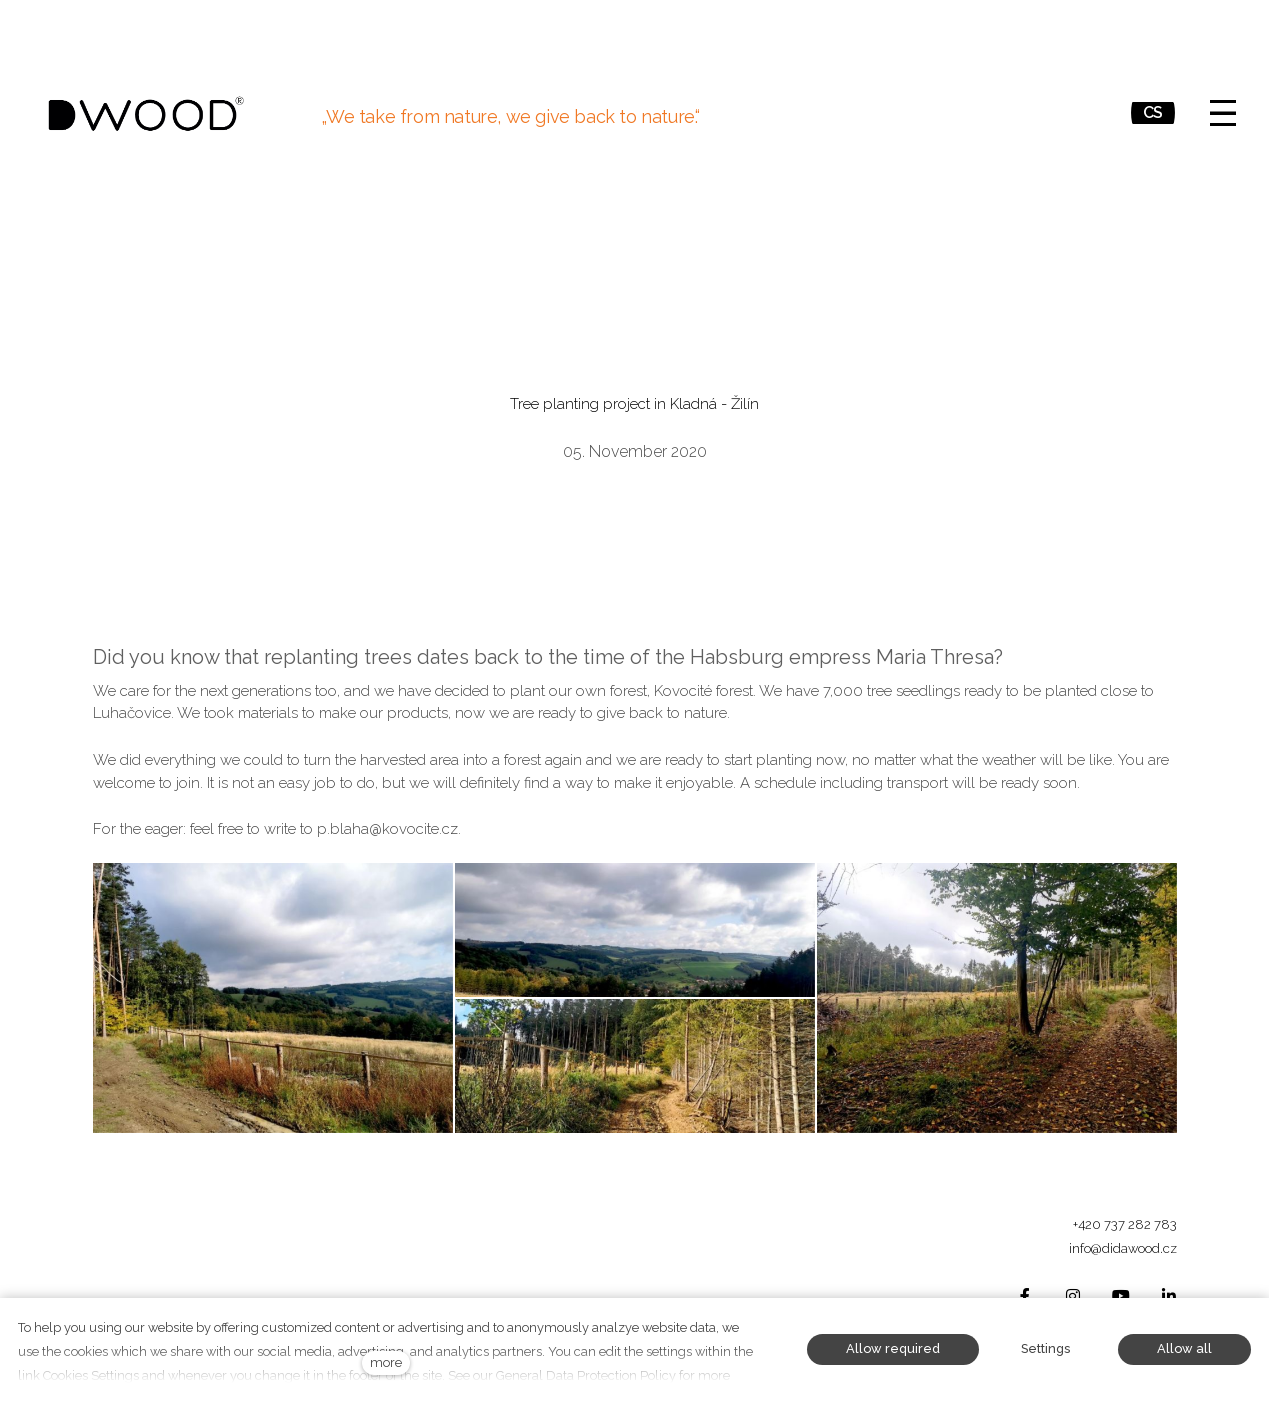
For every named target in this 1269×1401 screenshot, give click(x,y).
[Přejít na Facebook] (1025, 1296)
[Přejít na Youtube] (1121, 1296)
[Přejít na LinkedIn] (1169, 1296)
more (386, 1362)
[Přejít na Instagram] (1073, 1296)
